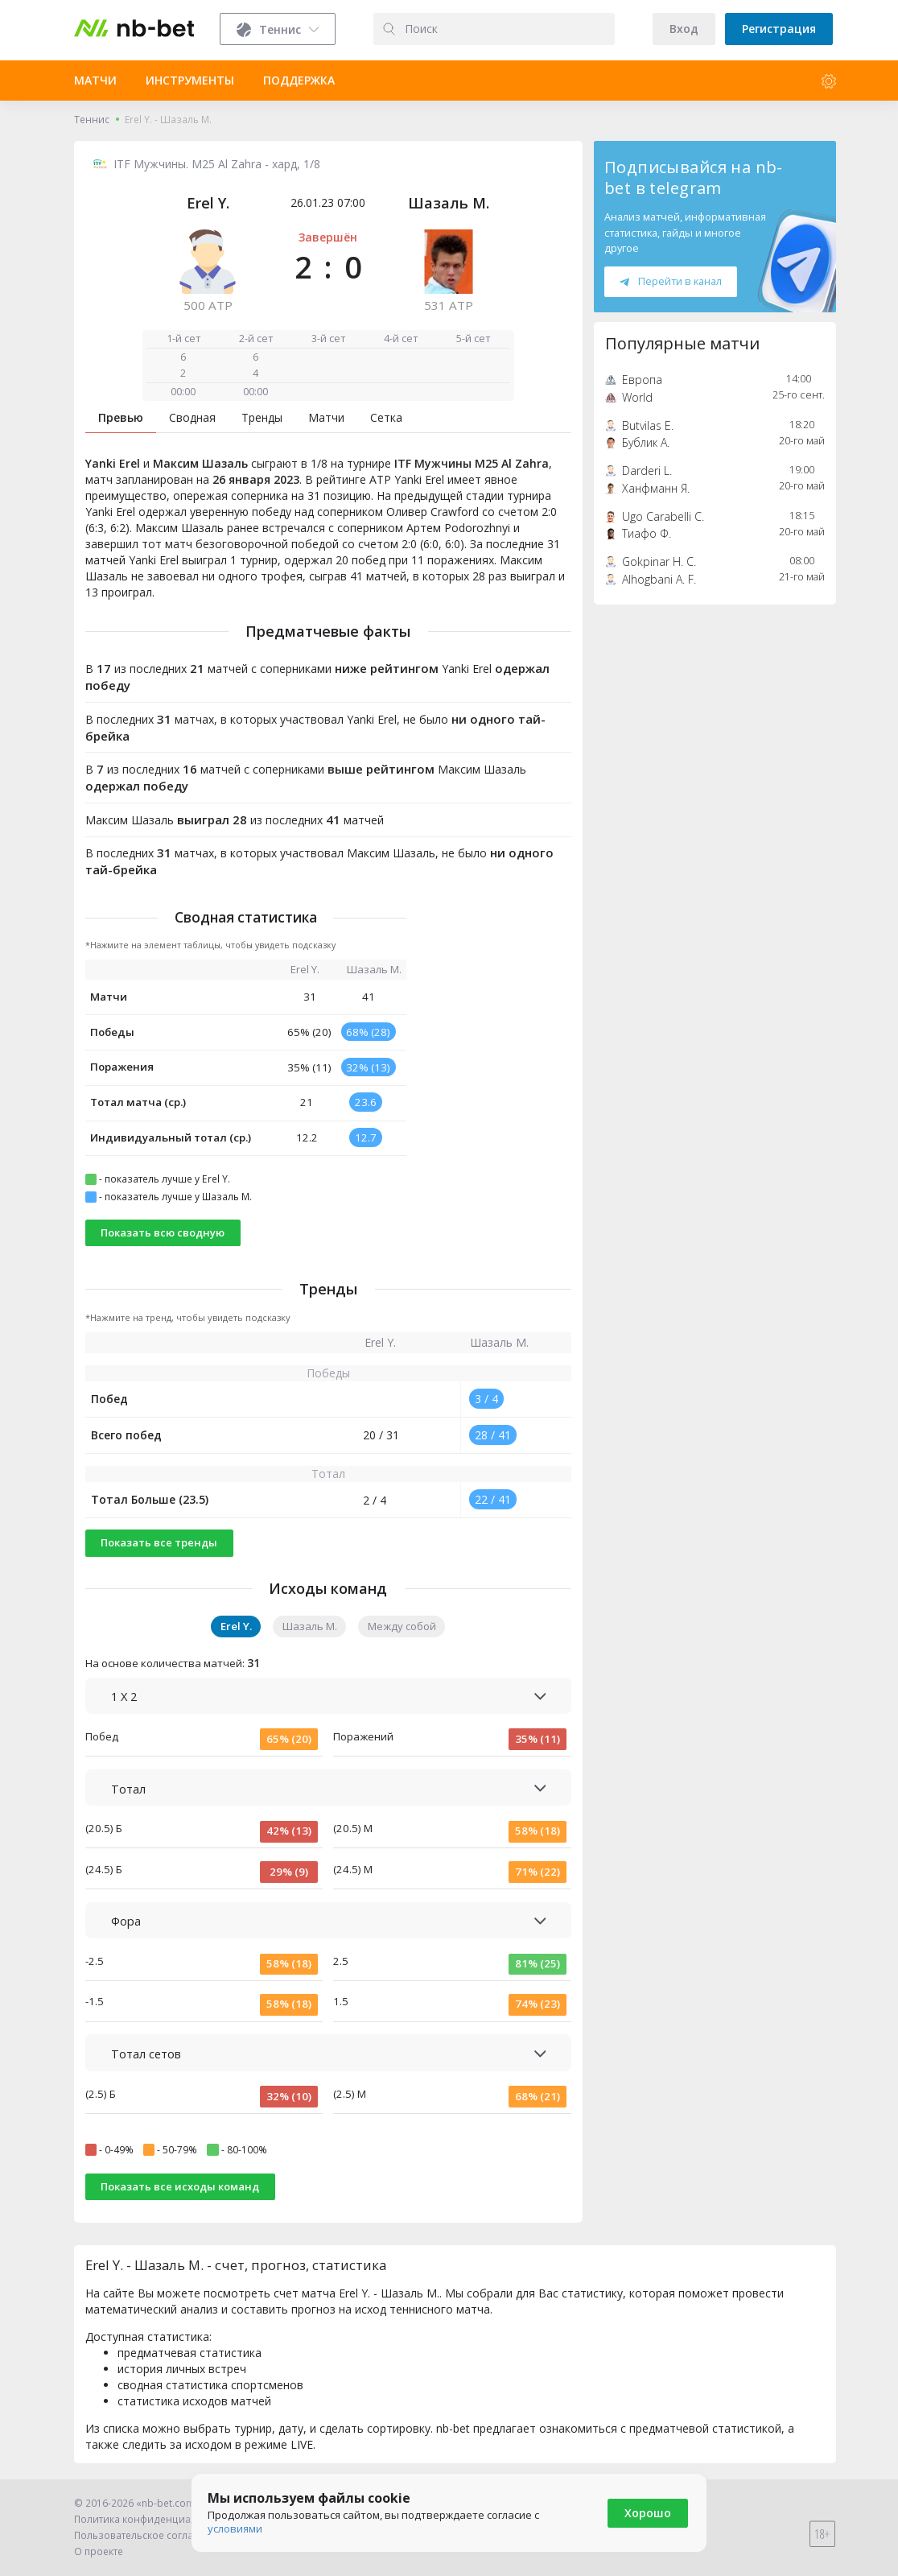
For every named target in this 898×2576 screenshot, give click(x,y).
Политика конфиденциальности (152, 2519)
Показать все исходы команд (180, 2186)
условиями (235, 2528)
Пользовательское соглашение (150, 2535)
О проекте (98, 2551)
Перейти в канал (670, 281)
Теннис (91, 119)
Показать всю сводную (162, 1232)
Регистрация (779, 28)
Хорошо (647, 2512)
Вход (683, 28)
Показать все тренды (159, 1542)
